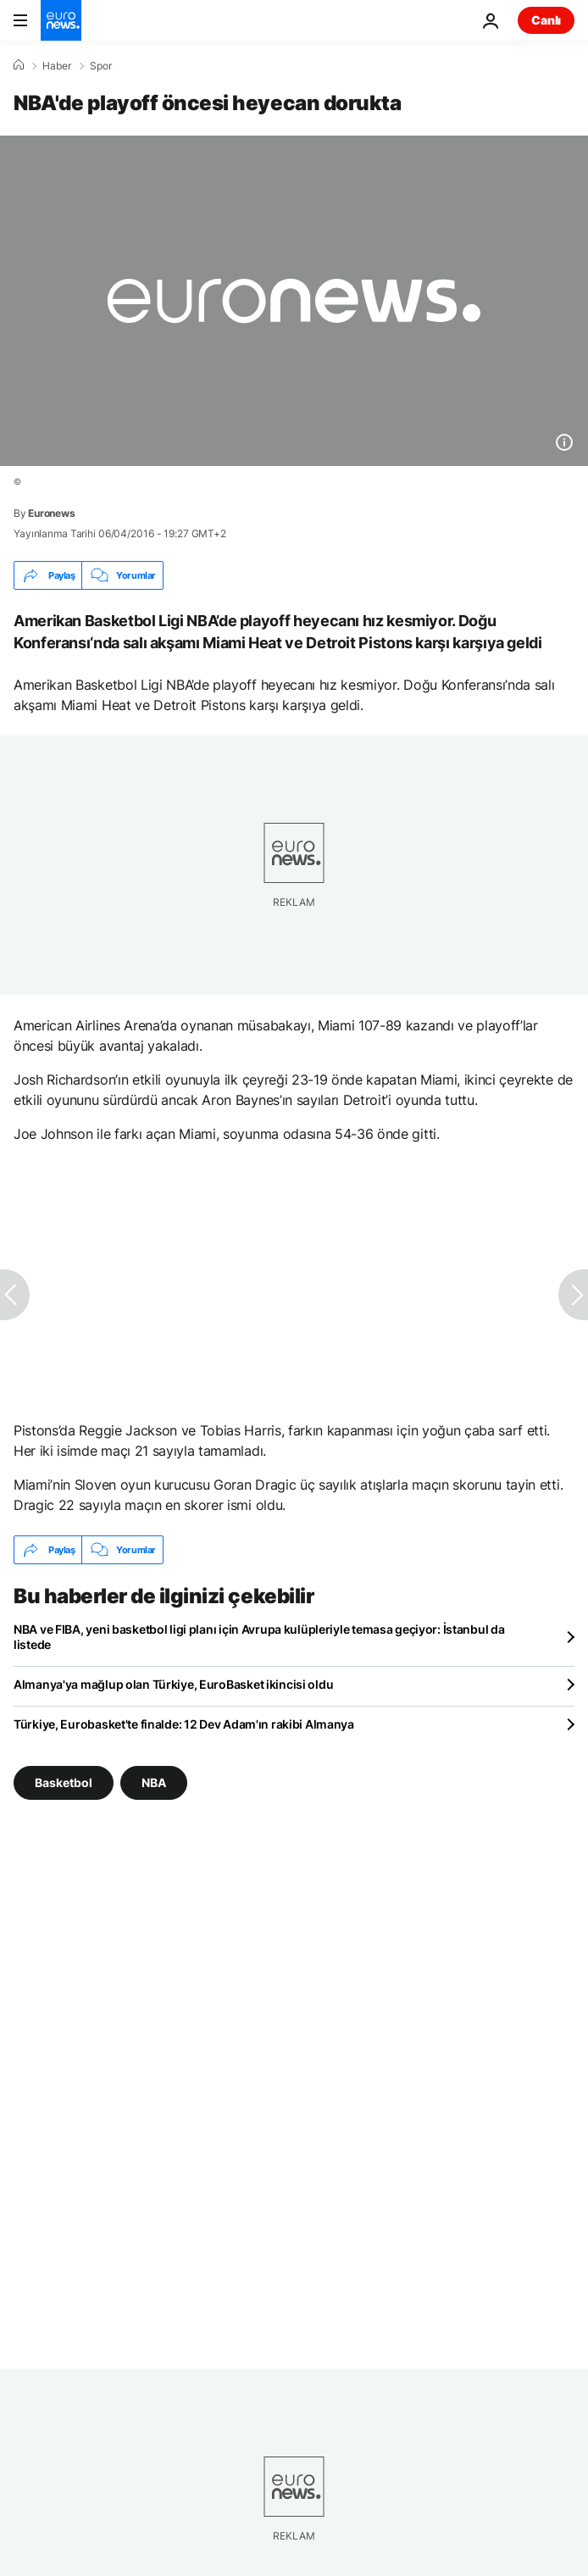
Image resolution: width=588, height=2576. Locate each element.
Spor (101, 66)
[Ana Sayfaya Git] (61, 20)
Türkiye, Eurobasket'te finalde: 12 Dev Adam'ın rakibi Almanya (184, 1724)
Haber (56, 66)
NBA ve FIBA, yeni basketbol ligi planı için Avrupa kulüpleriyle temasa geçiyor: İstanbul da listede (259, 1637)
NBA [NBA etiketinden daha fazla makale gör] (153, 1782)
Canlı (546, 20)
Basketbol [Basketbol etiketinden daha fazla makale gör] (63, 1782)
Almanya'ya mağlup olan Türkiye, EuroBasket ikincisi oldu (173, 1684)
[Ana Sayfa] (19, 65)
